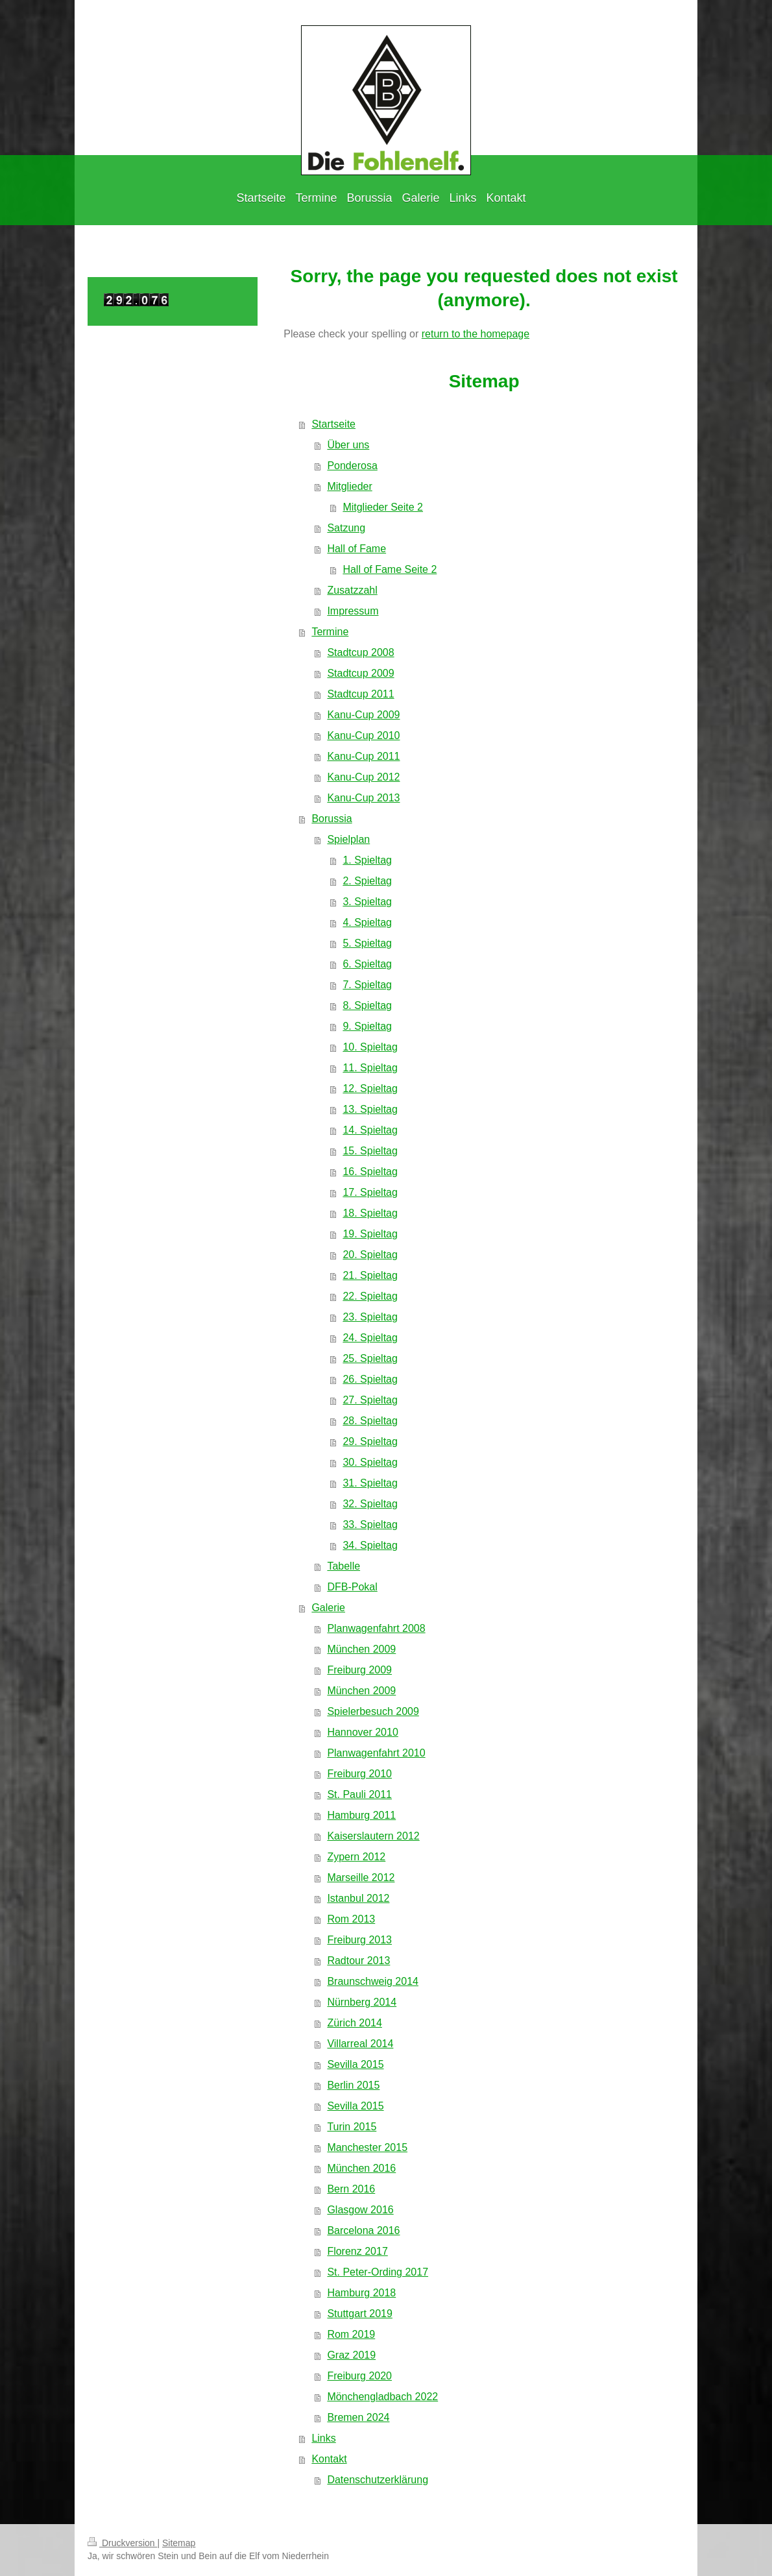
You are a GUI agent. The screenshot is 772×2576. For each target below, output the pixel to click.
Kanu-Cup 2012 (363, 777)
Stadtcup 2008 (360, 652)
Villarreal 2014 (360, 2043)
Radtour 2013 (358, 1960)
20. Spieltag (370, 1254)
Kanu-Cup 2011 (363, 756)
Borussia (331, 818)
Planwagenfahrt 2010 (376, 1752)
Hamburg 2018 (361, 2292)
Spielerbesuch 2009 (372, 1711)
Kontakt (328, 2458)
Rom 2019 (351, 2334)
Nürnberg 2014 (361, 2002)
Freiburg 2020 (359, 2375)
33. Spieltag (370, 1524)
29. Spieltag (370, 1441)
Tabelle (343, 1566)
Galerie (328, 1607)
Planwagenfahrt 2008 (376, 1628)
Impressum (352, 610)
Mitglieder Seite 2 (383, 507)
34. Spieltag (370, 1545)
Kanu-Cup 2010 (363, 735)
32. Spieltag (370, 1503)
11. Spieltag (370, 1067)
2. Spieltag (367, 880)
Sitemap (178, 2543)
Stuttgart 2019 (359, 2313)
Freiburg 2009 (359, 1669)
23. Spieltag (370, 1316)
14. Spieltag (370, 1130)
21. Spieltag (370, 1275)
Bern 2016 (351, 2188)
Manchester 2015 (367, 2147)
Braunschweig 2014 (372, 1981)
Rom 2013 (351, 1919)
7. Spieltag (367, 984)
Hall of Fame (356, 548)
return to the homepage (475, 333)
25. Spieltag (370, 1358)
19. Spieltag (370, 1233)
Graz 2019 (351, 2355)
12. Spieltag (370, 1088)
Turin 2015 (351, 2126)
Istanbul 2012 (358, 1898)
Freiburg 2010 (359, 1773)
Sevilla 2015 (355, 2064)
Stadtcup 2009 (360, 673)
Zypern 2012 (356, 1856)
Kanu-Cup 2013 (363, 797)
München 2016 (361, 2168)
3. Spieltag (367, 901)
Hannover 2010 (362, 1732)
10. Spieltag (370, 1046)
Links (323, 2438)
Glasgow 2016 (360, 2209)
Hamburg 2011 (361, 1815)
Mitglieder (349, 486)
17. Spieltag (370, 1192)
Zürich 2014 (354, 2022)
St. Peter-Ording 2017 (377, 2272)
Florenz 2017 (357, 2251)
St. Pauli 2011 (359, 1794)
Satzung (346, 527)
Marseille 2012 (360, 1877)
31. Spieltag (370, 1482)
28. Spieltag (370, 1420)
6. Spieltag (367, 963)
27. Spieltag (370, 1399)
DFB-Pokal (352, 1586)
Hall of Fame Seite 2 (390, 569)
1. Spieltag (367, 860)
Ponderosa (352, 465)
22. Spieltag (370, 1296)
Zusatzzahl (352, 590)
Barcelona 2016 (363, 2230)
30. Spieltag (370, 1462)
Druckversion (122, 2543)
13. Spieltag (370, 1109)
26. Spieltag (370, 1379)
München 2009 (361, 1649)
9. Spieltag (367, 1026)
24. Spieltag (370, 1337)
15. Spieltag (370, 1150)
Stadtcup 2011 (360, 693)
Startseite (333, 424)
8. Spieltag (367, 1005)
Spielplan (348, 839)
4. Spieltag (367, 922)
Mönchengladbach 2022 (382, 2396)
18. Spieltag (370, 1213)
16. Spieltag (370, 1171)
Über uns (348, 444)
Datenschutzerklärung (377, 2479)
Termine (329, 631)
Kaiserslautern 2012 (373, 1835)
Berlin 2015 (353, 2085)
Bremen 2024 (358, 2417)
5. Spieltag (367, 943)
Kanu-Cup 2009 (363, 714)
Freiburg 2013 (359, 1939)
